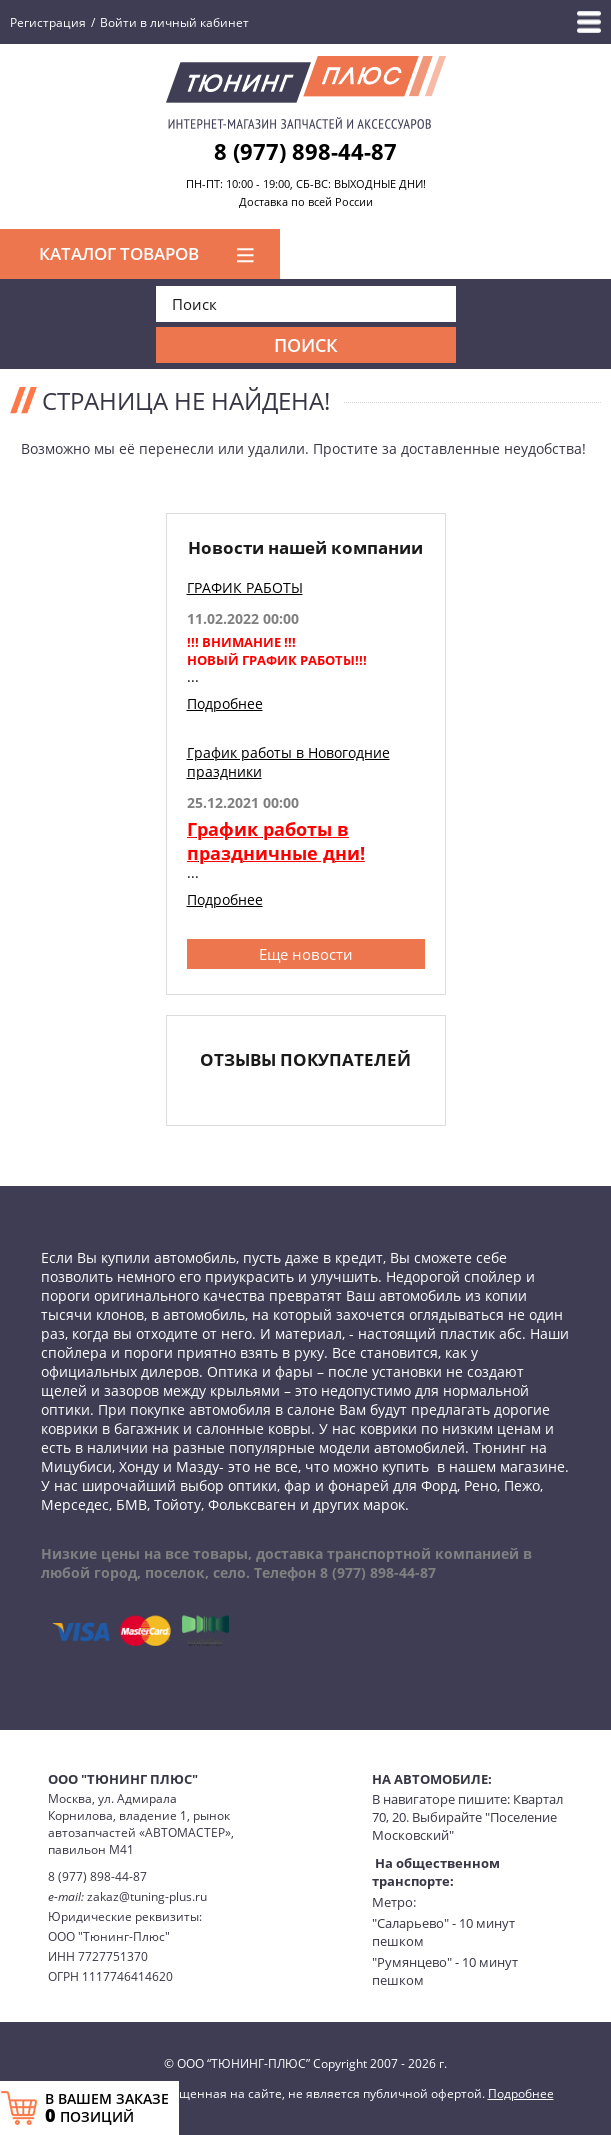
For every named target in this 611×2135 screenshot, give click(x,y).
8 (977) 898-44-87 (305, 151)
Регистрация (48, 22)
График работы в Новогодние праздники (288, 762)
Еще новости (306, 954)
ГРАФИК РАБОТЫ (245, 587)
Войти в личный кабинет (174, 22)
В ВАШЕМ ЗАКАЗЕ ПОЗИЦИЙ (107, 2108)
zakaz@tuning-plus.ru (147, 1896)
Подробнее (225, 703)
